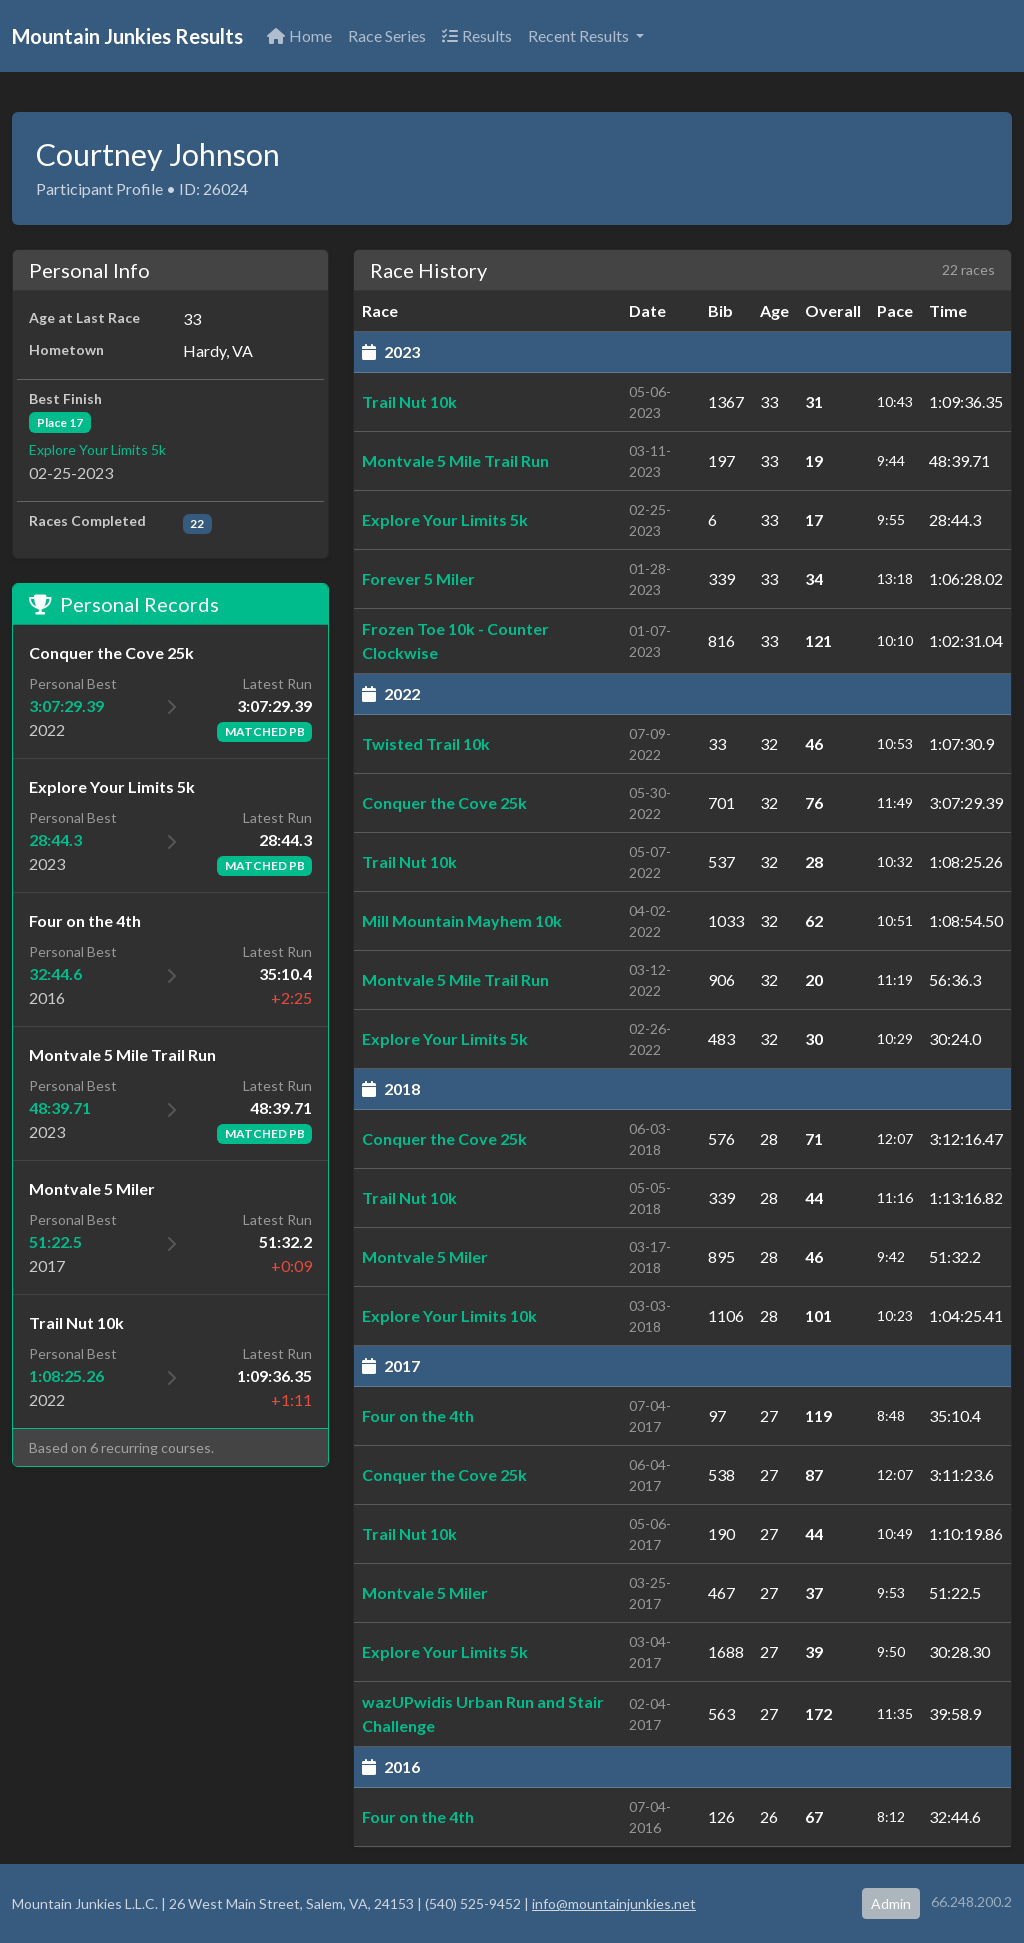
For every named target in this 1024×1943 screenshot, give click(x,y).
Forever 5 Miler (418, 578)
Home (299, 35)
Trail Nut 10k (409, 401)
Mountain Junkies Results (127, 36)
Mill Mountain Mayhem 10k (462, 920)
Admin (891, 1903)
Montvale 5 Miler (425, 1256)
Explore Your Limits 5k (97, 449)
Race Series (387, 35)
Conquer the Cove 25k (444, 802)
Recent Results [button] (580, 35)
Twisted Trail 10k (426, 743)
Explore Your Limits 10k (449, 1315)
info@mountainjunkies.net (614, 1903)
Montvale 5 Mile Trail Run (455, 460)
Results (477, 35)
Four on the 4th (418, 1415)
